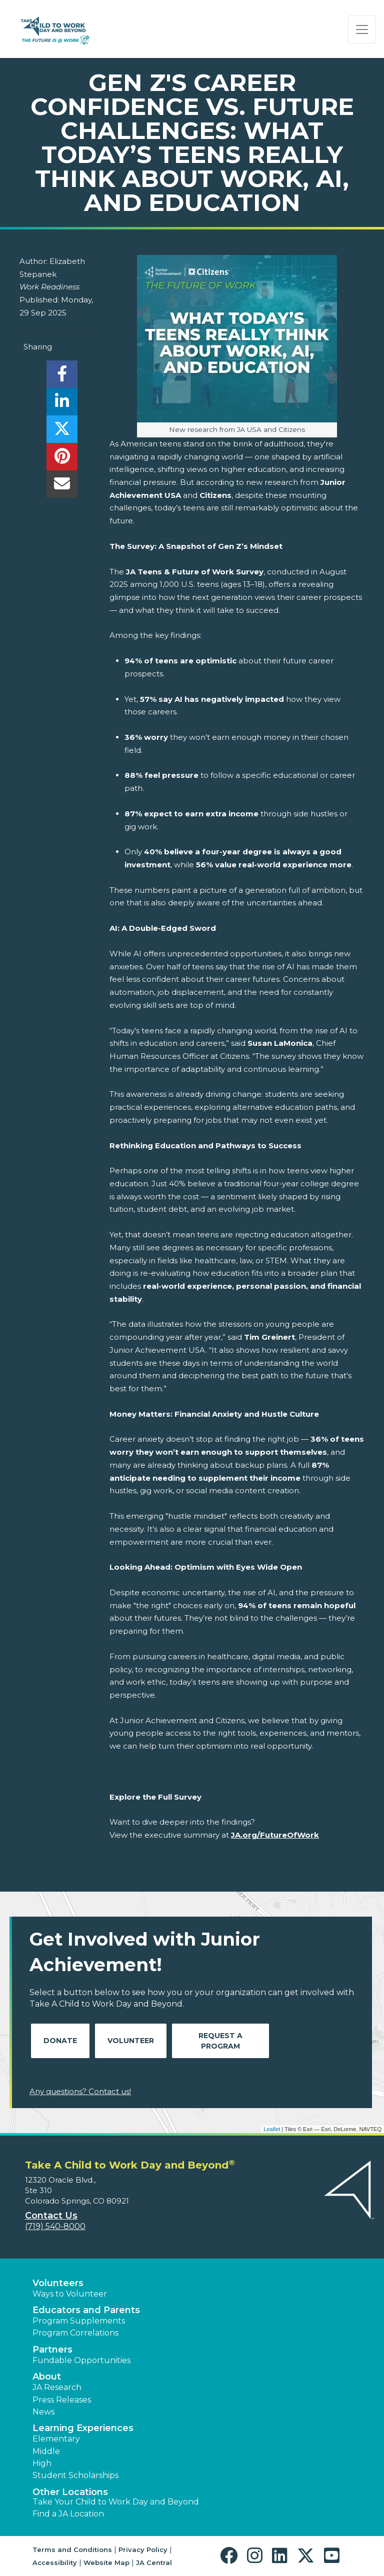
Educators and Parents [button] (86, 2310)
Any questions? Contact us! (80, 2091)
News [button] (43, 2412)
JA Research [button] (57, 2387)
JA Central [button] (154, 2563)
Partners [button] (52, 2349)
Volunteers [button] (58, 2283)
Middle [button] (46, 2451)
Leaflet (272, 2129)
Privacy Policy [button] (143, 2550)
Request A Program (220, 2041)
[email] (61, 486)
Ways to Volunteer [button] (69, 2294)
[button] (231, 2556)
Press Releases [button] (61, 2400)
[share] (61, 376)
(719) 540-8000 (55, 2226)
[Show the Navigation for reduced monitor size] (362, 29)
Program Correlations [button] (75, 2333)
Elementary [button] (56, 2439)
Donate (60, 2040)
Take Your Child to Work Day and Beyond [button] (115, 2502)
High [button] (42, 2463)
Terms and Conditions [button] (72, 2550)
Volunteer (131, 2040)
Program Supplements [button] (78, 2321)
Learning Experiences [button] (83, 2428)
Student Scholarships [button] (75, 2475)
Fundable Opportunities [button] (81, 2360)
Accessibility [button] (54, 2563)
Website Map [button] (107, 2563)
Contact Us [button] (51, 2215)
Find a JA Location (68, 2514)
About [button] (46, 2376)
